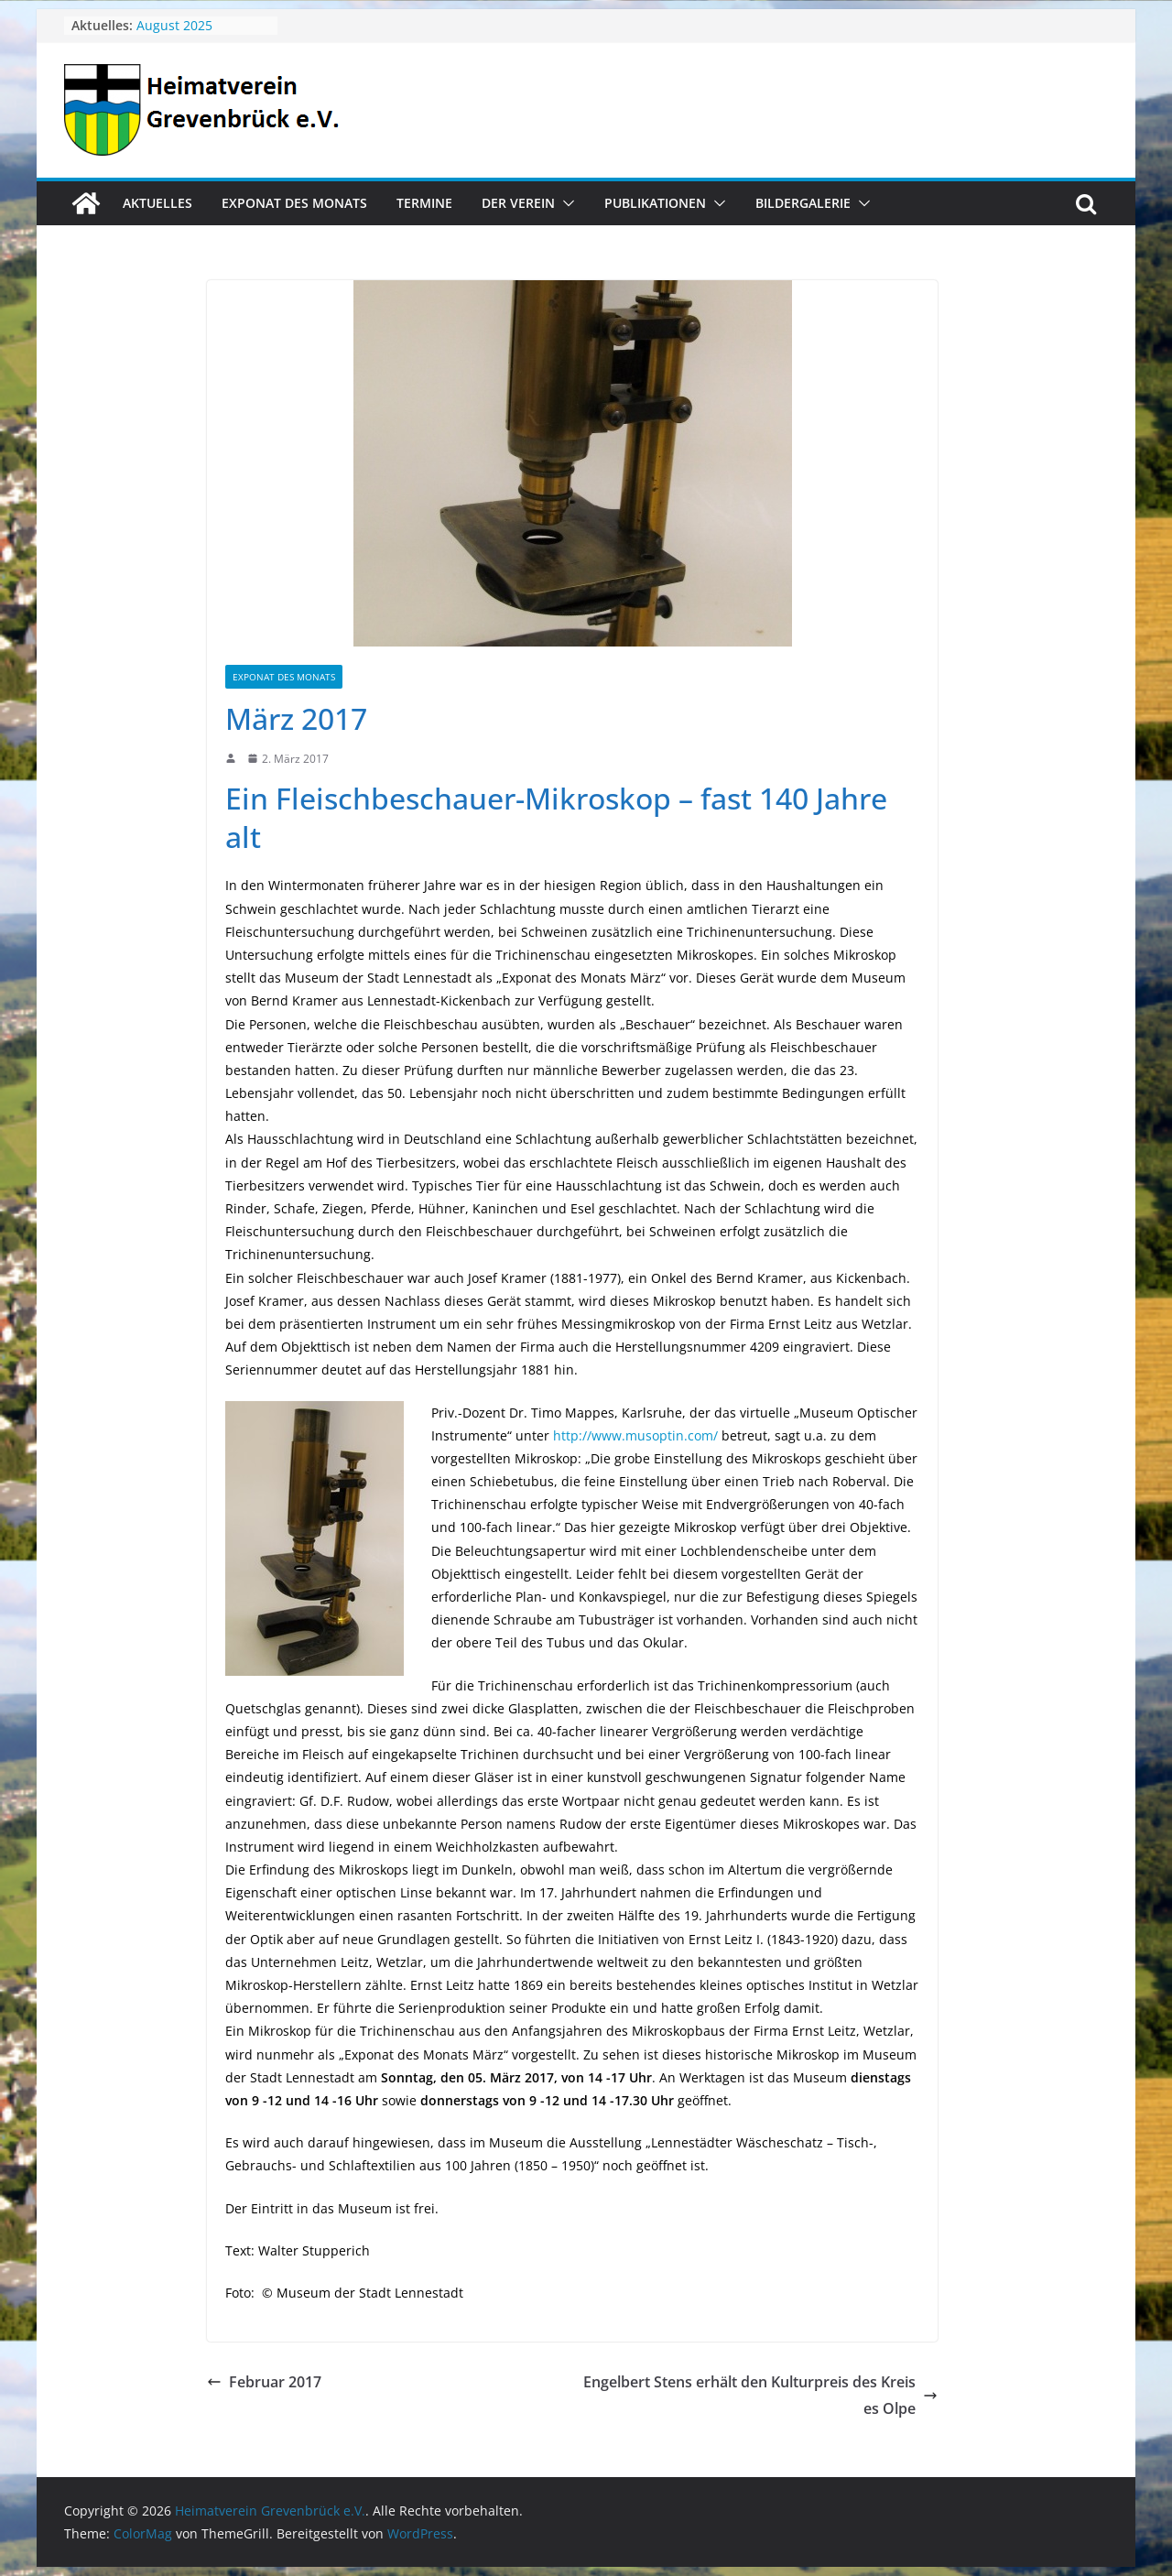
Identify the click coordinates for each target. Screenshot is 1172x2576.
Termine (424, 203)
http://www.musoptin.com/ (635, 1435)
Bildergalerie (803, 203)
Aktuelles (157, 203)
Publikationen (655, 203)
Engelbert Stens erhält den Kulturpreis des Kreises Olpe (760, 2395)
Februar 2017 (264, 2382)
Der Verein (518, 203)
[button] (565, 203)
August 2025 (174, 25)
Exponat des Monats (294, 203)
